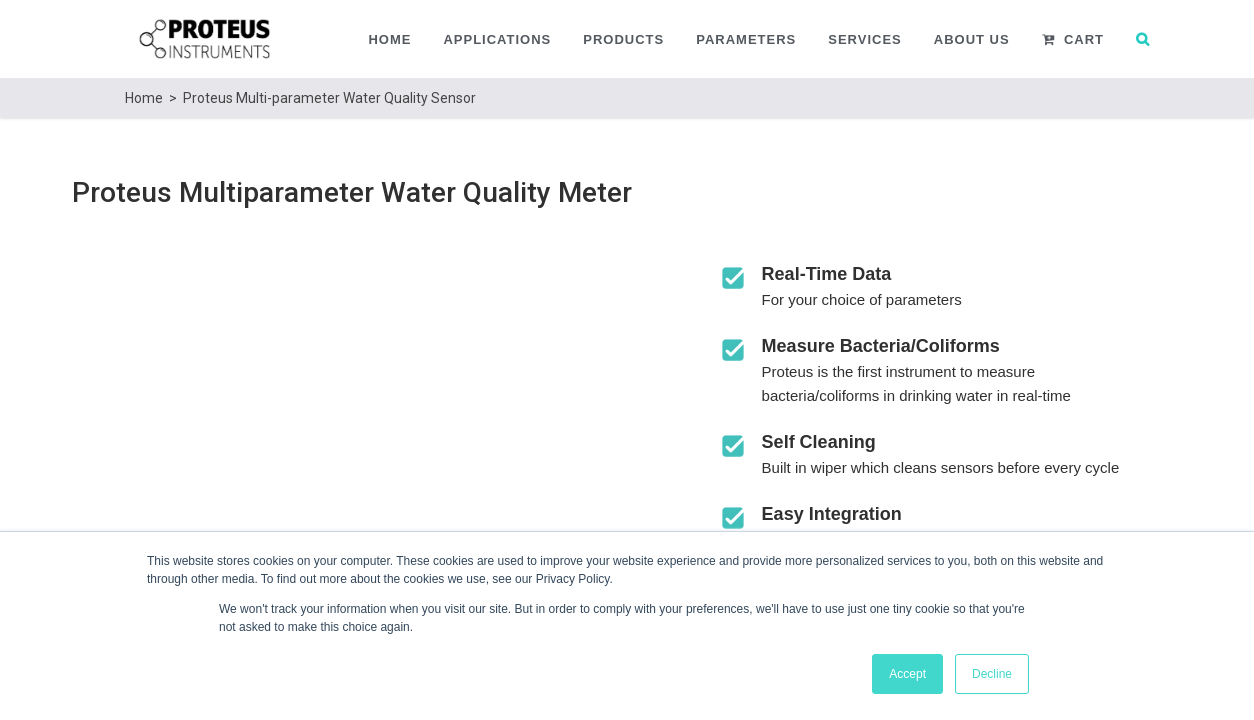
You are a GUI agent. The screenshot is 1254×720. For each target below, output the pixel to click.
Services (865, 39)
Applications (497, 39)
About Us (972, 39)
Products (623, 39)
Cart (1073, 39)
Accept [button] (907, 674)
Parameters (746, 39)
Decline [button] (992, 674)
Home (389, 39)
